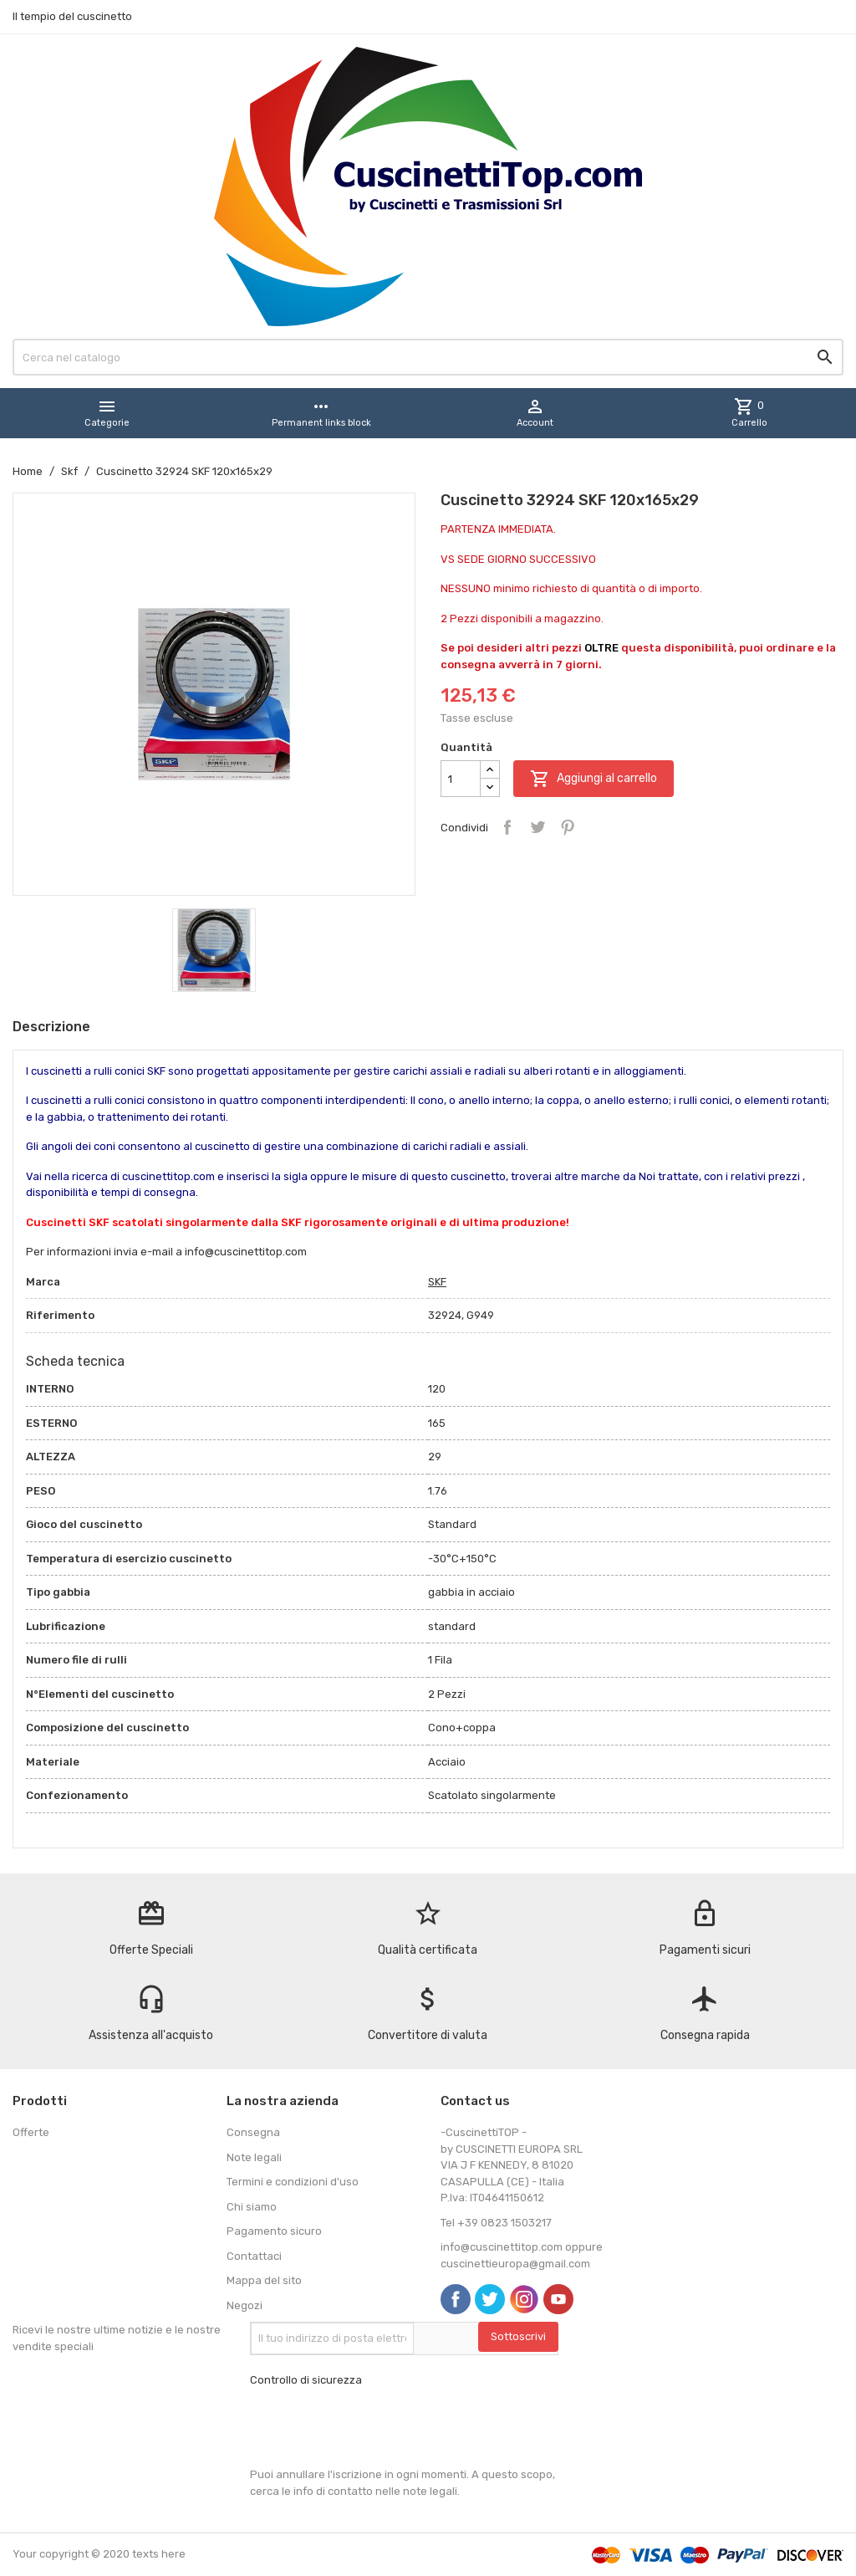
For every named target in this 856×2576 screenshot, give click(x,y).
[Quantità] (461, 778)
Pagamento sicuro (274, 2231)
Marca (43, 1281)
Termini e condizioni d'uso (293, 2181)
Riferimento (60, 1315)
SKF (437, 1281)
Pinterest (568, 827)
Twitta (537, 827)
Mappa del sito (264, 2280)
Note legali (254, 2157)
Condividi (507, 827)
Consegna (253, 2132)
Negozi (244, 2305)
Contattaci (254, 2256)
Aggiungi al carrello (593, 779)
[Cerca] (428, 357)
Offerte (31, 2132)
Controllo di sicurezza (306, 2380)
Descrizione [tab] (51, 1027)
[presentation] (377, 2427)
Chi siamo (252, 2206)
